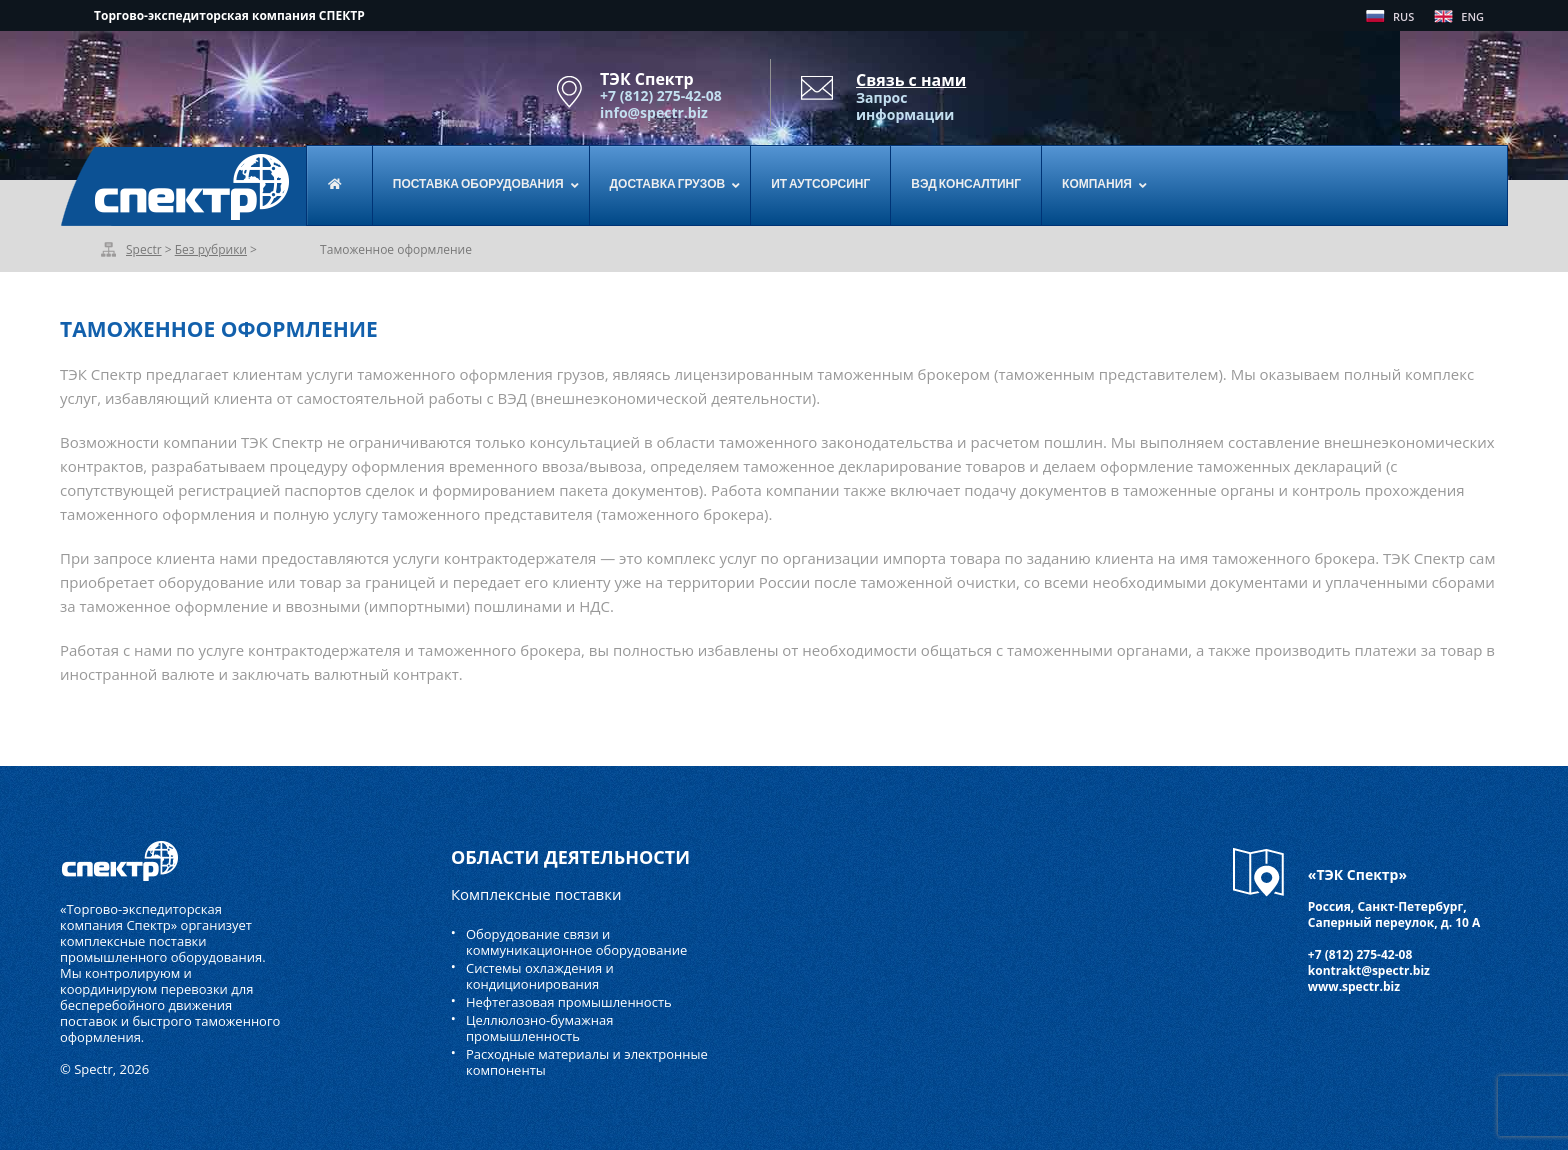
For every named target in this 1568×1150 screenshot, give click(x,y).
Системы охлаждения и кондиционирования (540, 976)
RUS (1403, 16)
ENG (1472, 16)
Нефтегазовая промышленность (569, 1002)
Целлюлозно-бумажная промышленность (540, 1028)
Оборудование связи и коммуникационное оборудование (576, 942)
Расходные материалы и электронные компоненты (587, 1062)
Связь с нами (911, 80)
